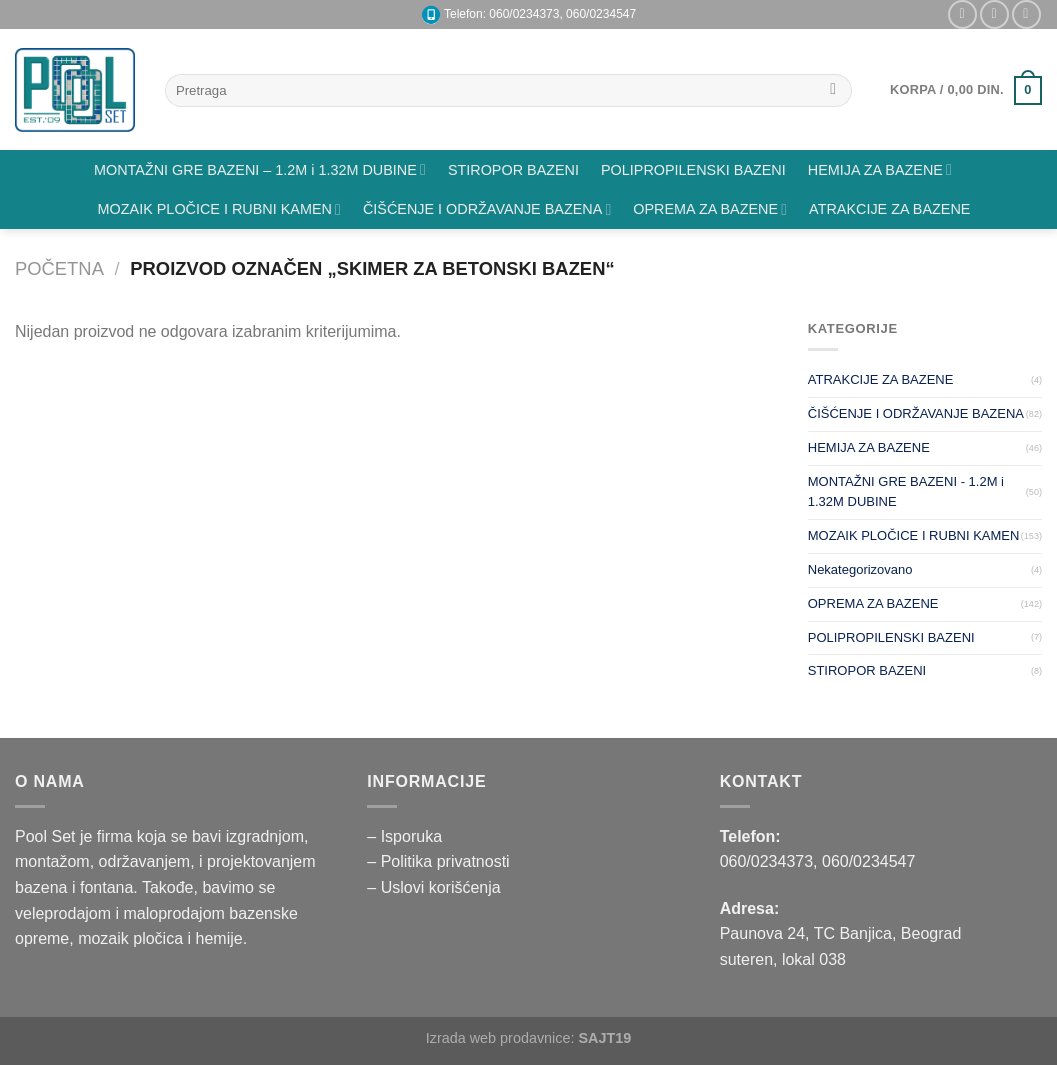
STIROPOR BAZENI (513, 170)
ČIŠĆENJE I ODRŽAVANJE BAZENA (487, 209)
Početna (59, 268)
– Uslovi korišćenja (433, 887)
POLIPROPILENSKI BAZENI (693, 170)
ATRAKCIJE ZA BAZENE (889, 209)
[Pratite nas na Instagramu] (962, 14)
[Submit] (833, 91)
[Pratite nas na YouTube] (1026, 14)
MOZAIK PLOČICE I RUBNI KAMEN (219, 209)
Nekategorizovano (860, 569)
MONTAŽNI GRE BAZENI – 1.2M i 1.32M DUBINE (260, 169)
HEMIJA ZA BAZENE (880, 169)
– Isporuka (404, 836)
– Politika (401, 861)
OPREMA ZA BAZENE (710, 209)
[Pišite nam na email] (994, 14)
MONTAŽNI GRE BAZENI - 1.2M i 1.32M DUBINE (906, 492)
